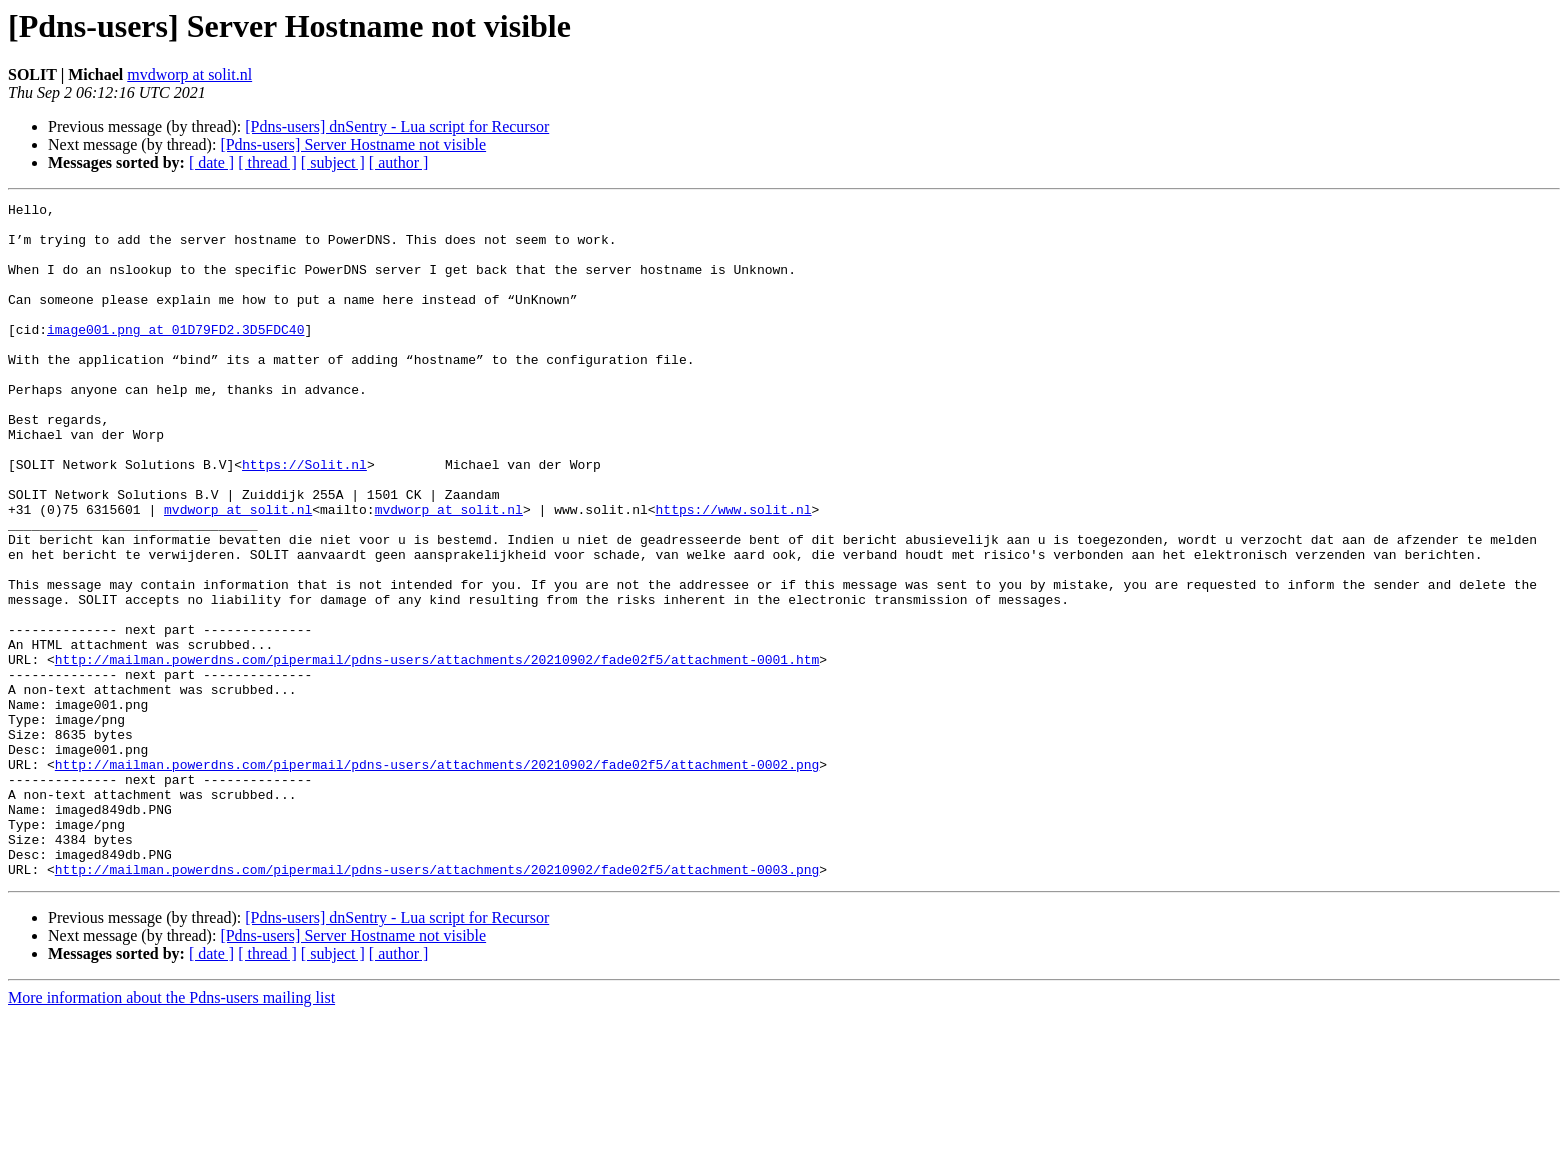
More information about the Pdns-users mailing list (171, 1132)
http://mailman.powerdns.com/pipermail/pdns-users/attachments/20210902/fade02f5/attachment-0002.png (437, 878)
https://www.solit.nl (733, 572)
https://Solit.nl (304, 518)
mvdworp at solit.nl (189, 74)
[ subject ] (333, 162)
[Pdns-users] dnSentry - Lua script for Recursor (397, 126)
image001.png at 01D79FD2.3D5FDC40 (175, 356)
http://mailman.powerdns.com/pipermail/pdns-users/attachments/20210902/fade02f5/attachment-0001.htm (437, 752)
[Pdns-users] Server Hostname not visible (353, 144)
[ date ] (211, 162)
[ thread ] (267, 162)
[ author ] (399, 162)
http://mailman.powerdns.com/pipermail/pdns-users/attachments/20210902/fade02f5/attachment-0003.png (437, 1004)
